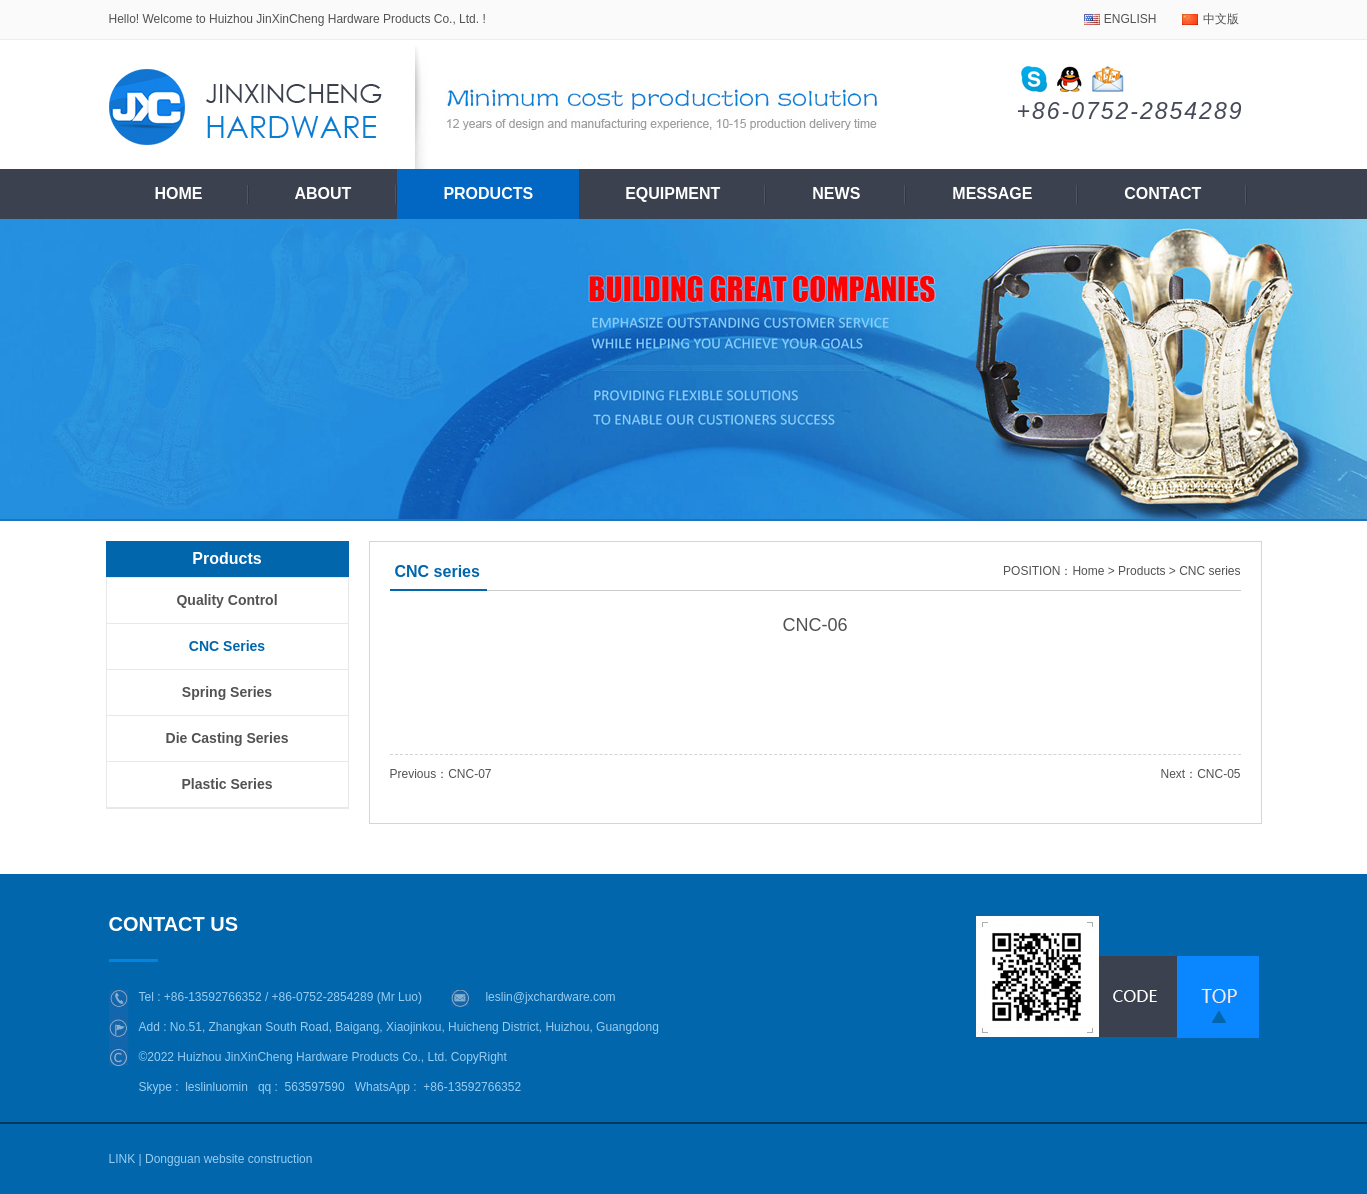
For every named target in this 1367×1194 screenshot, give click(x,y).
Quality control (226, 600)
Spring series (227, 692)
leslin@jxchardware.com (550, 997)
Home (179, 193)
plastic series (226, 784)
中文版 (1221, 19)
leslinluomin (216, 1087)
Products (488, 193)
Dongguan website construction (228, 1159)
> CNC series (1205, 571)
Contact (1162, 193)
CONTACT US (179, 924)
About (323, 193)
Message (992, 193)
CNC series (227, 646)
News (836, 193)
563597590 (315, 1087)
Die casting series (227, 738)
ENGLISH (1130, 19)
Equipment (672, 193)
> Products (1137, 571)
